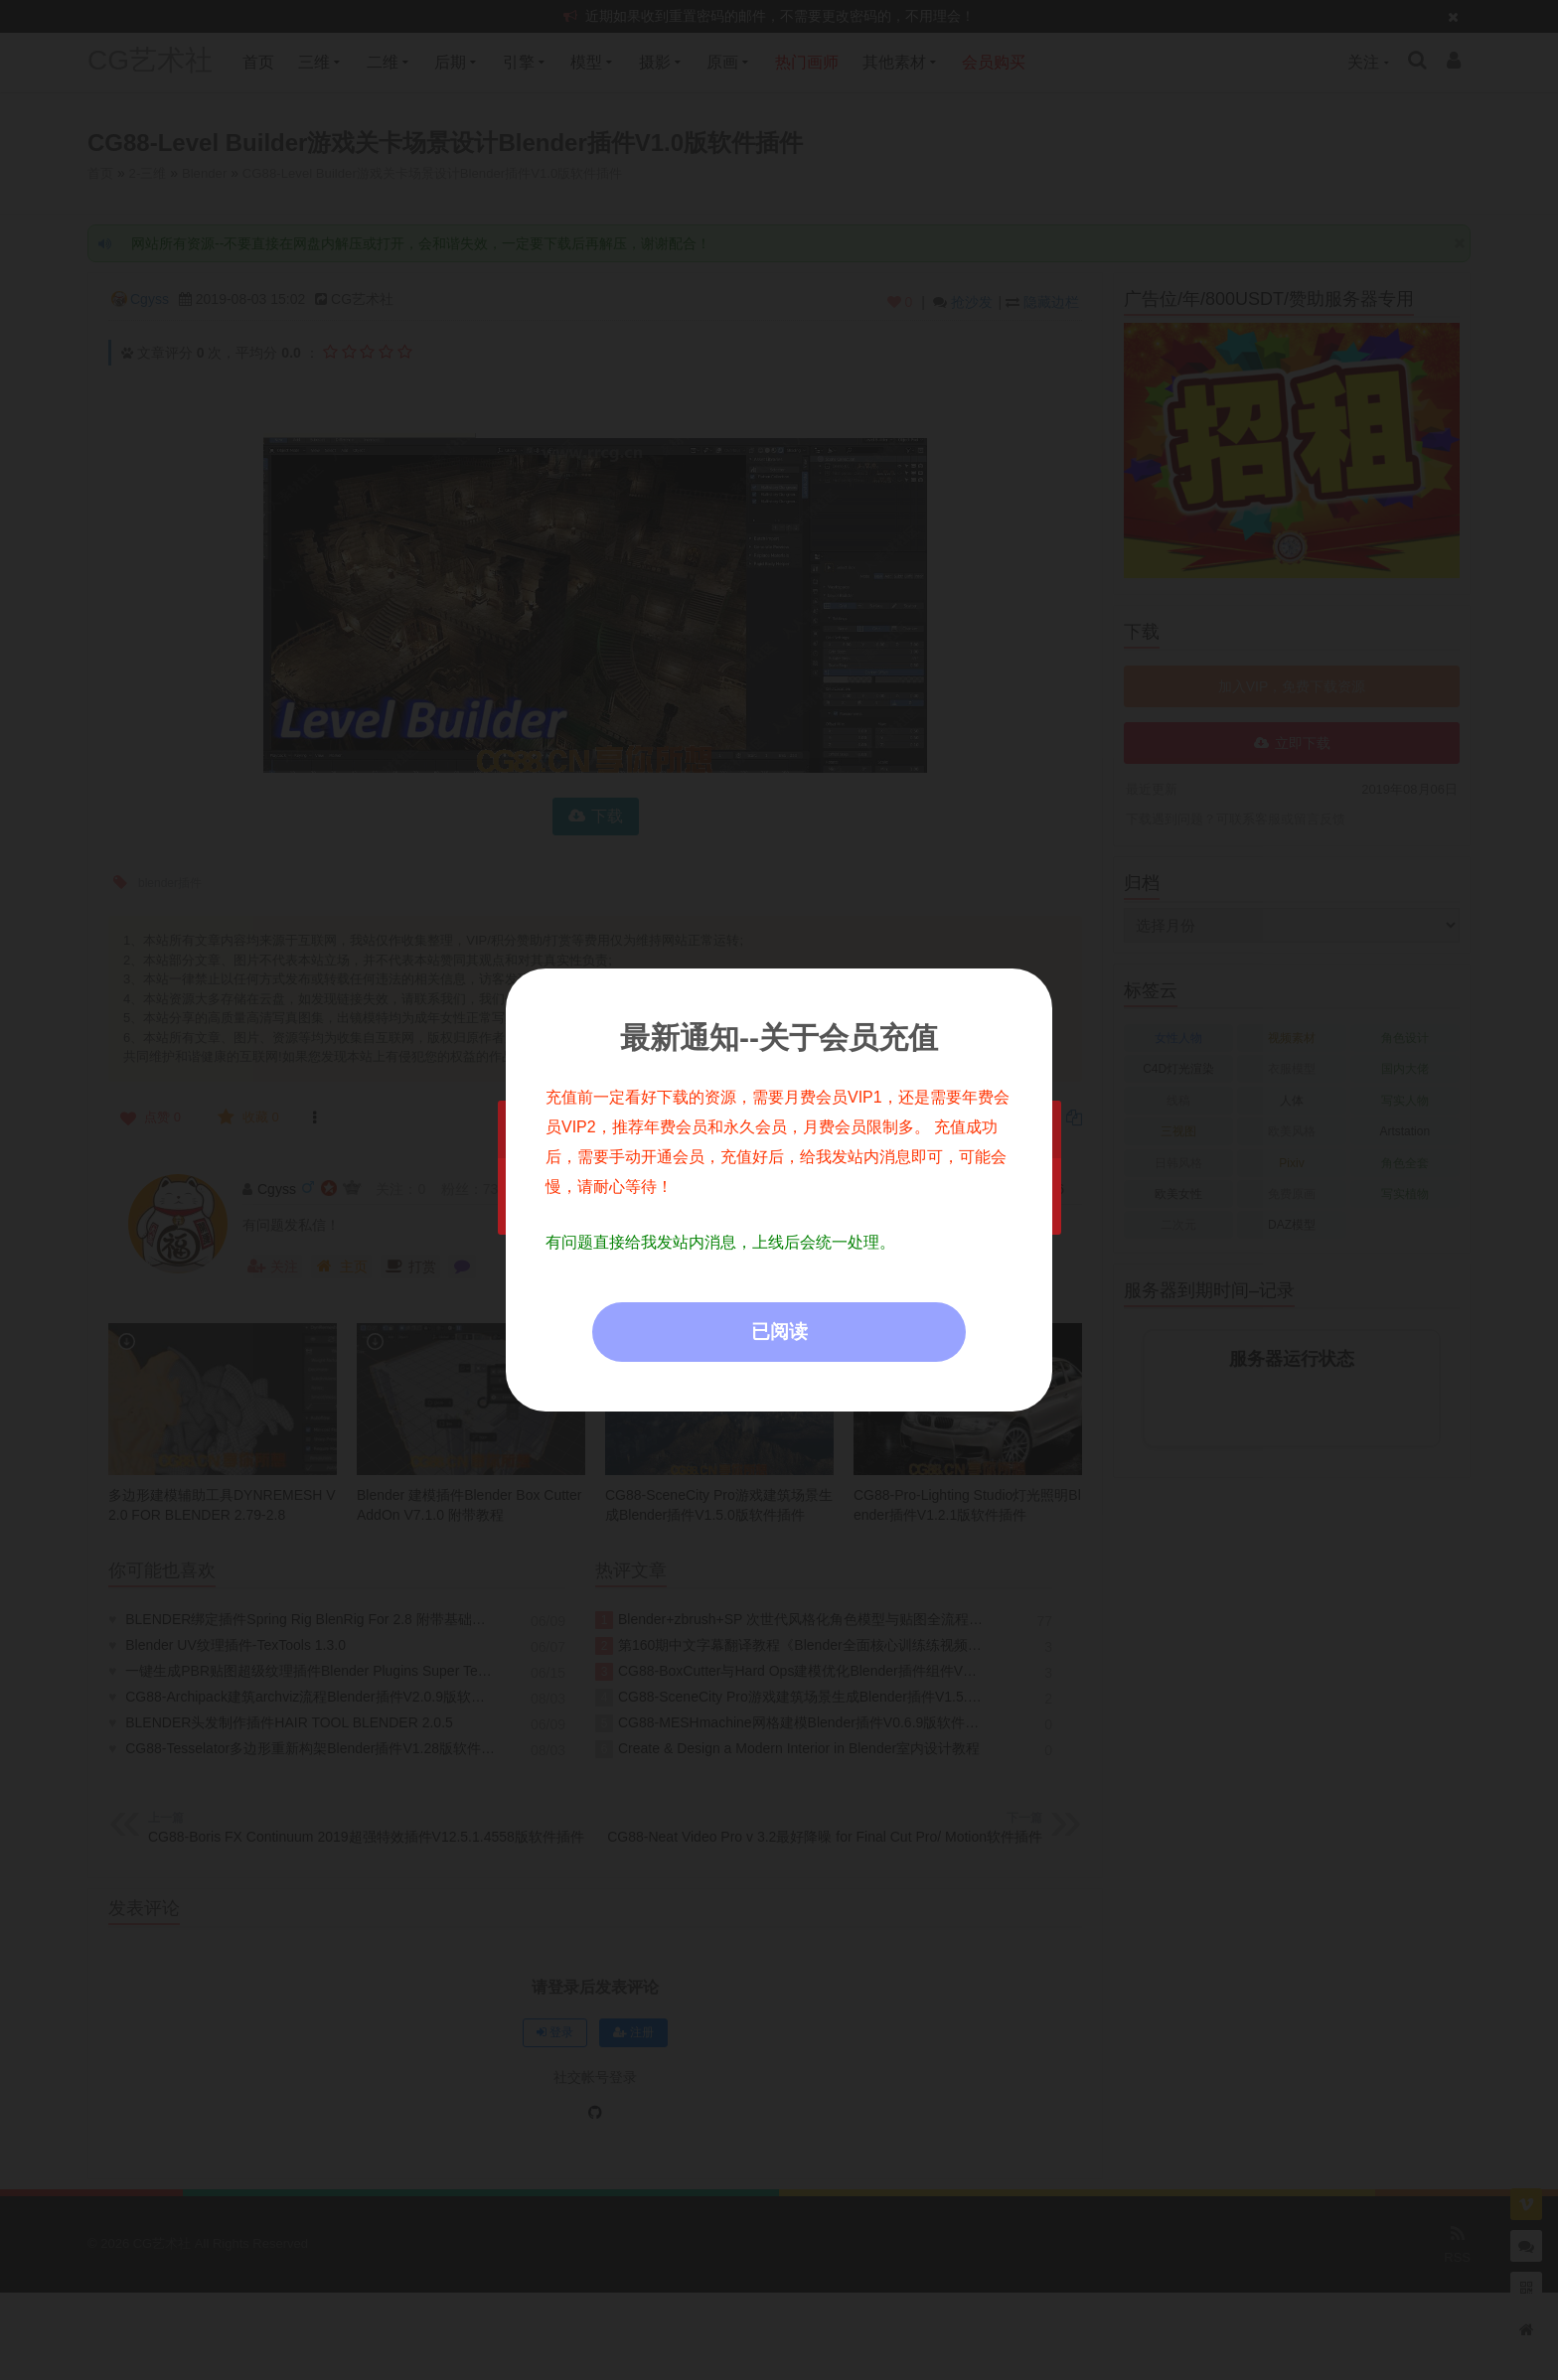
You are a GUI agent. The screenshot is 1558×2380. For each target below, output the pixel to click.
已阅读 (779, 1331)
